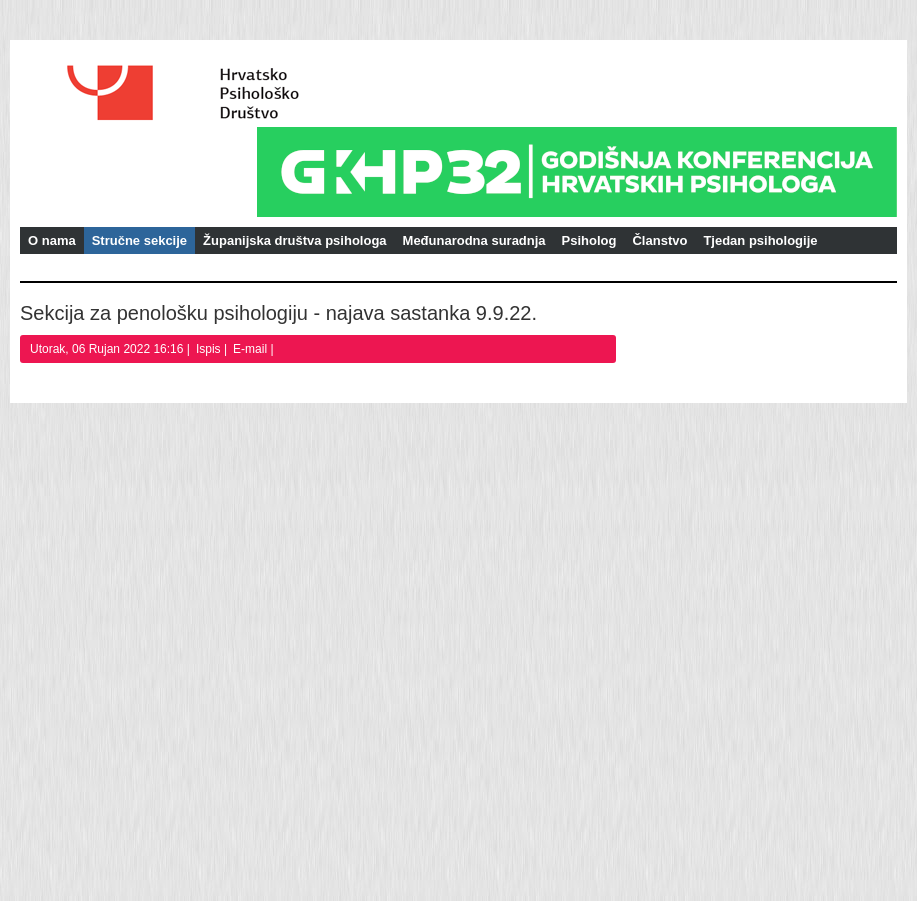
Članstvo (659, 240)
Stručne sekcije (139, 240)
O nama (52, 240)
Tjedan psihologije (760, 240)
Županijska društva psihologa (294, 240)
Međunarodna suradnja (474, 240)
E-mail (251, 349)
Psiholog (589, 240)
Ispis (210, 349)
